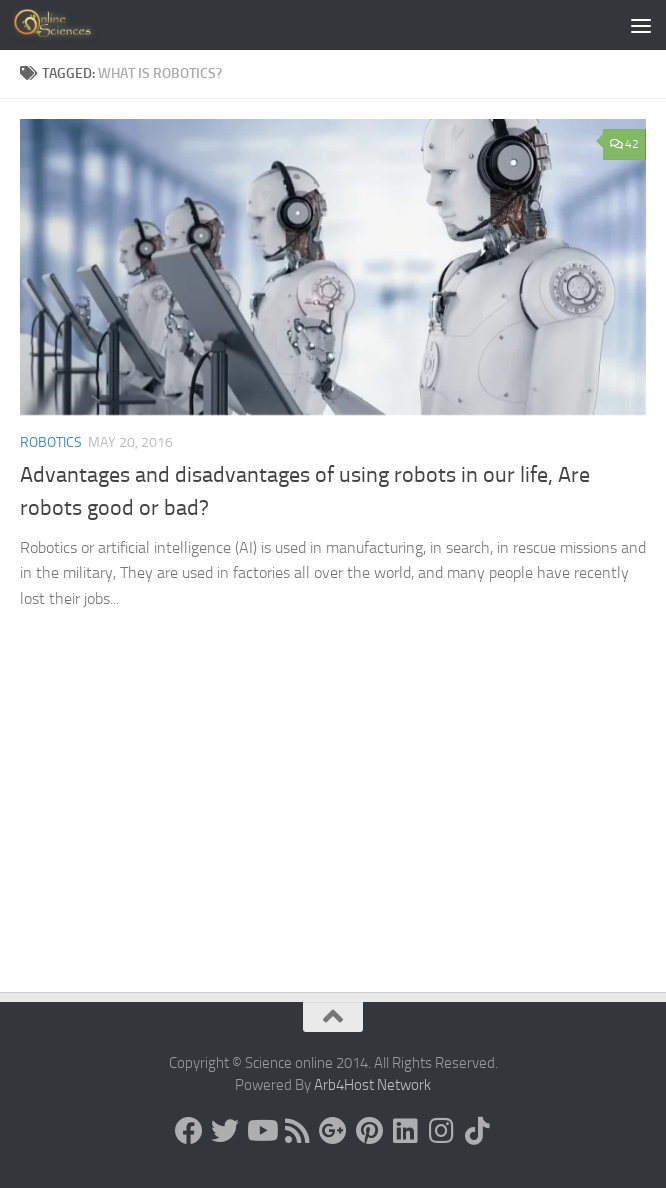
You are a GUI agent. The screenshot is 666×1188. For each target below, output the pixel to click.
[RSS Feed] (297, 1131)
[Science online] (189, 1131)
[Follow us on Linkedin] (405, 1131)
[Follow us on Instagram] (441, 1131)
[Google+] (333, 1131)
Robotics (51, 442)
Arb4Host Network (372, 1085)
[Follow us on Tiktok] (477, 1131)
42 (624, 144)
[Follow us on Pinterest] (369, 1131)
